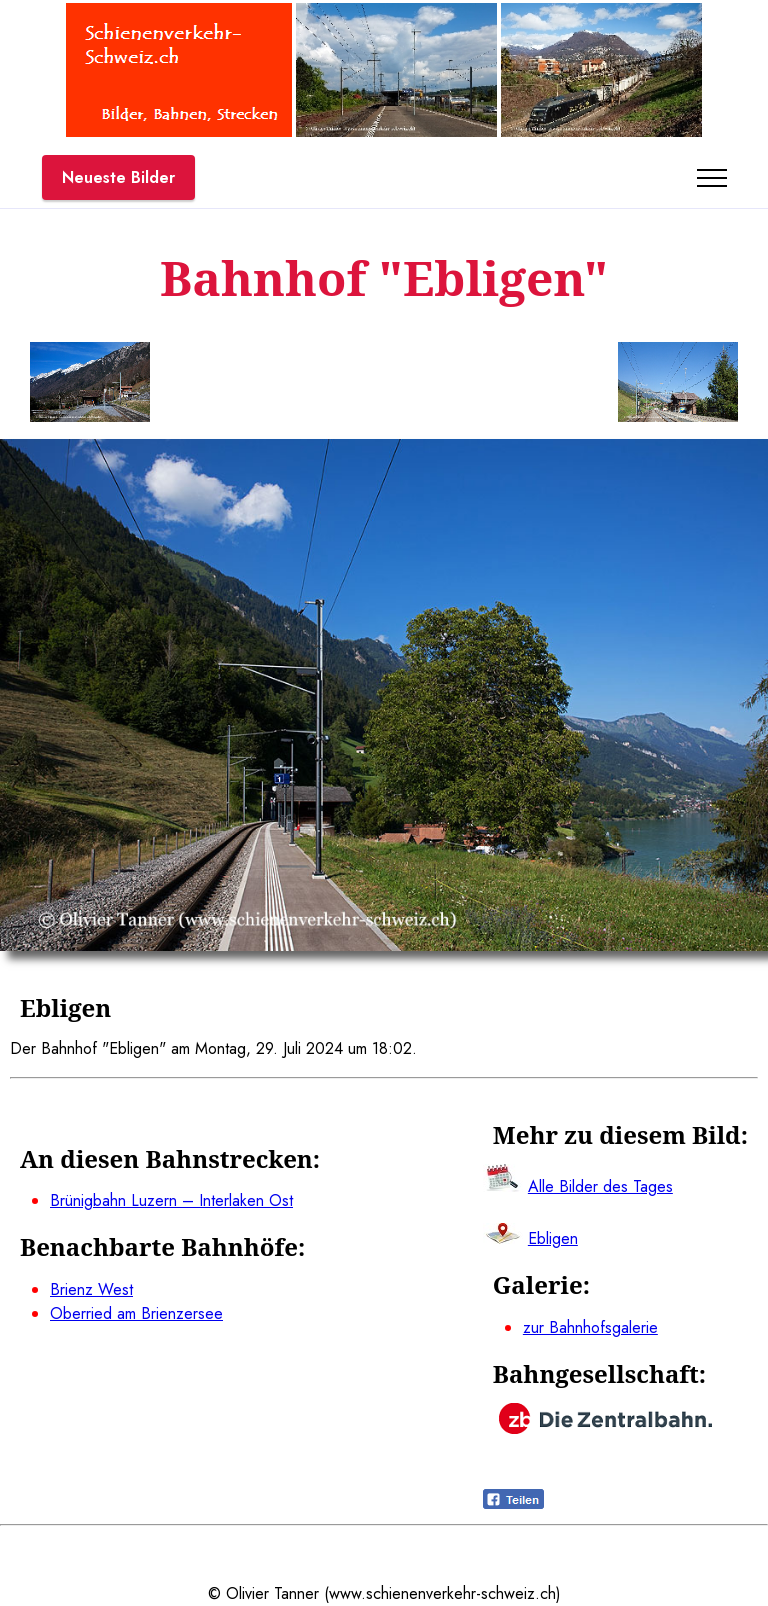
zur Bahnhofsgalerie (590, 1327)
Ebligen (553, 1238)
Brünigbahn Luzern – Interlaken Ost (171, 1200)
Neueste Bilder (118, 177)
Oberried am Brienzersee (136, 1313)
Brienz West (91, 1289)
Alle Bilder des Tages (600, 1186)
